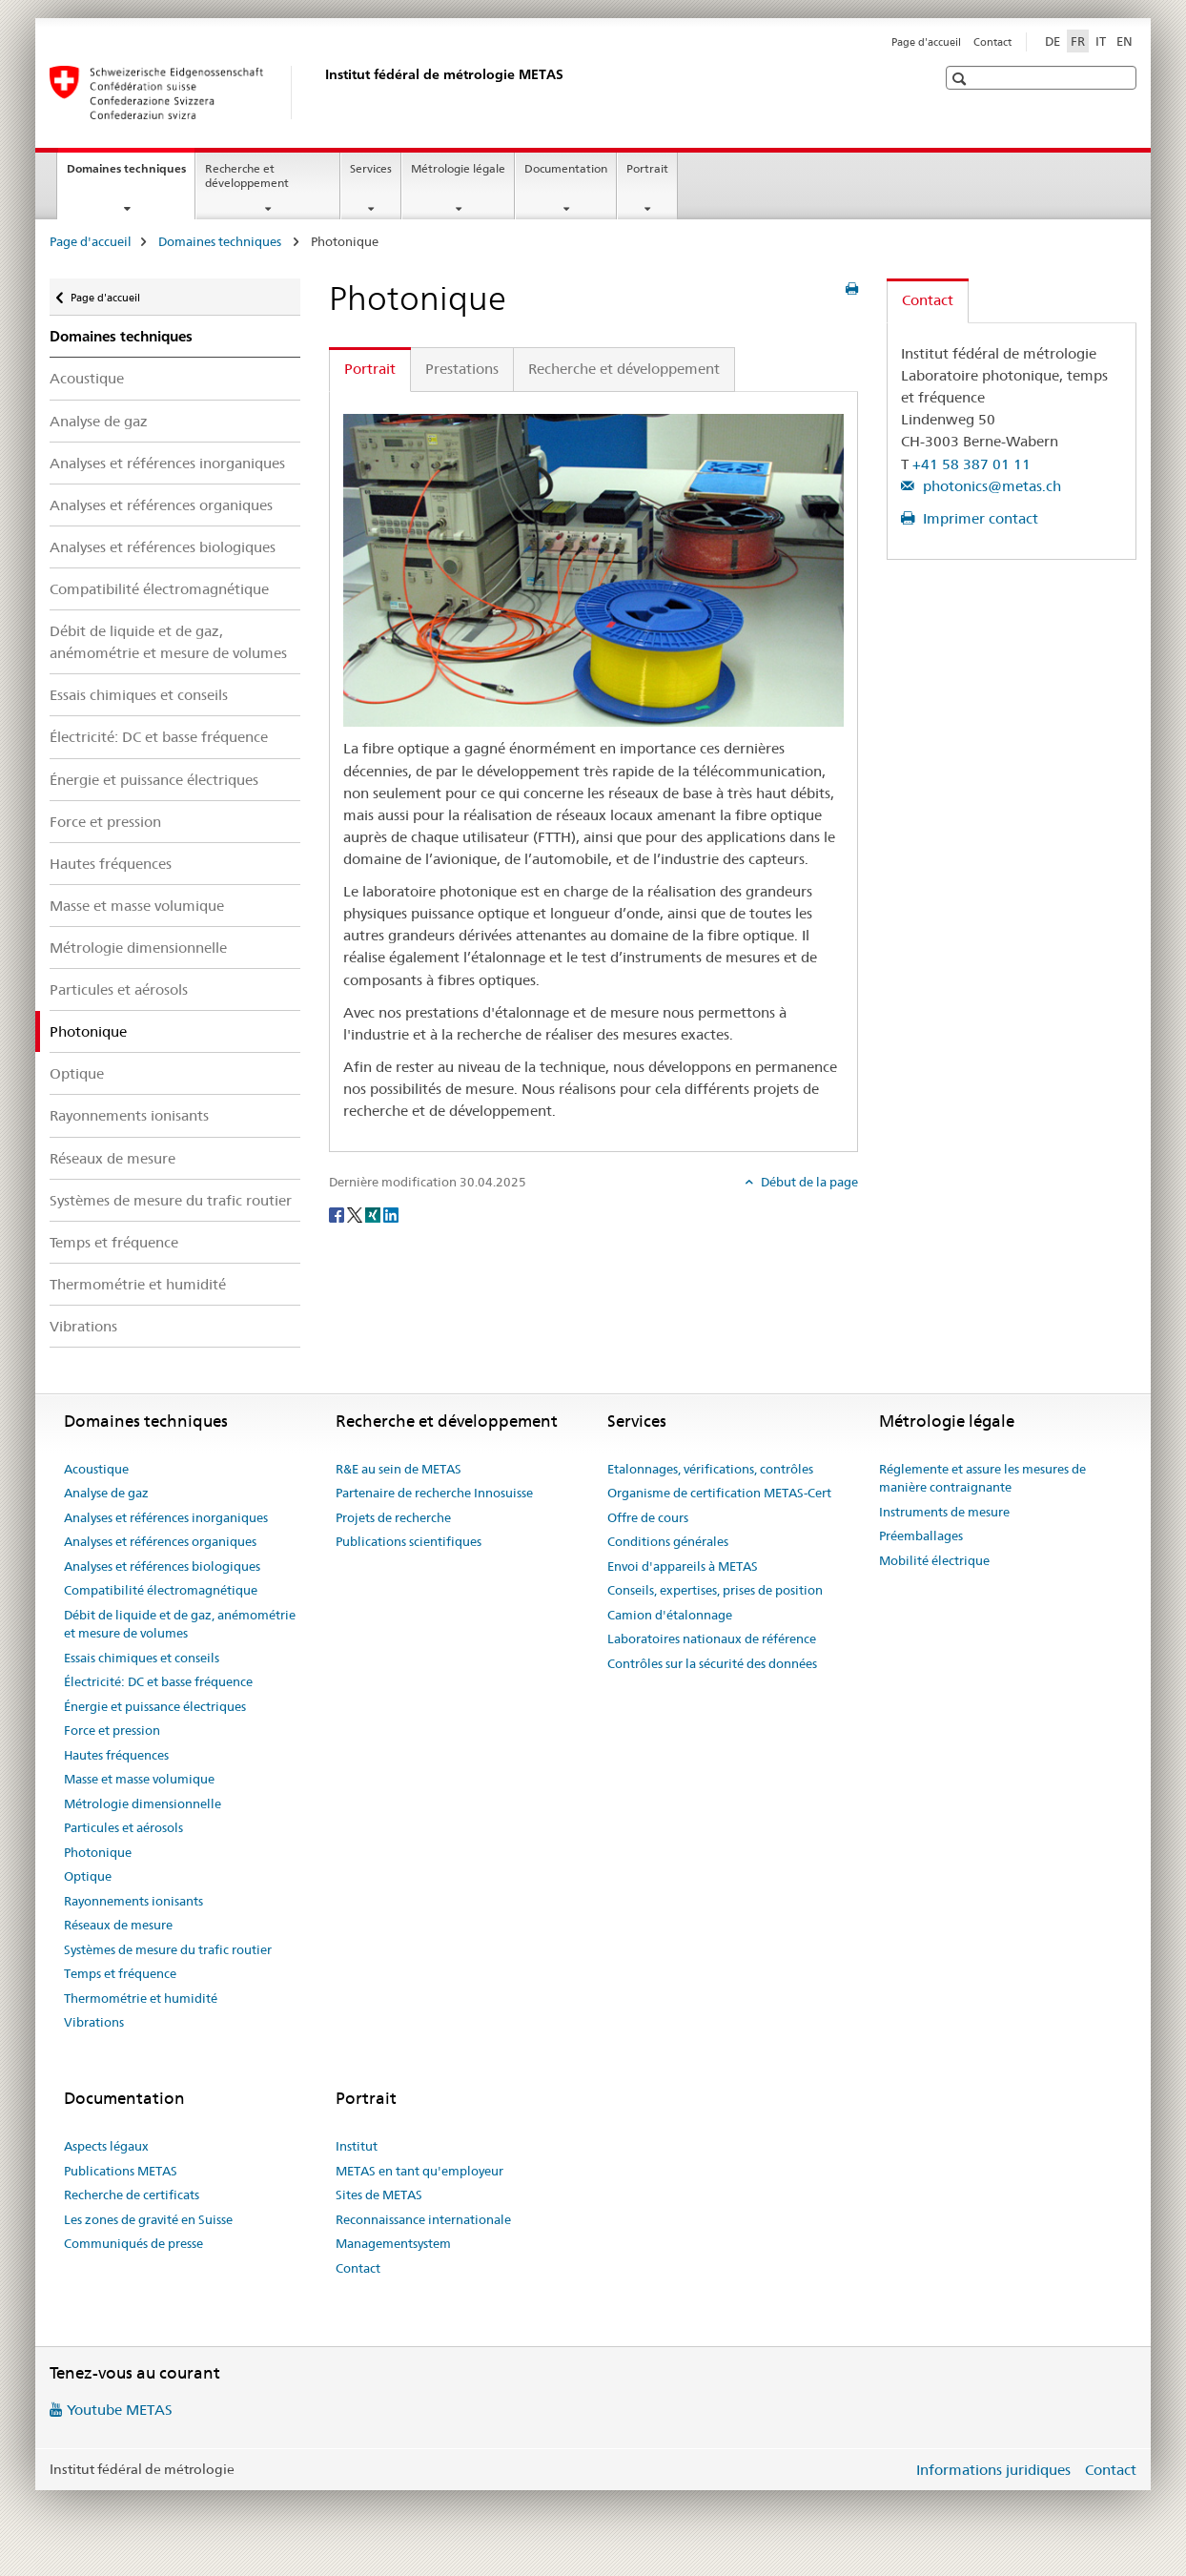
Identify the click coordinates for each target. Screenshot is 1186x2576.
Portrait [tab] (370, 369)
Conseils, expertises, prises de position (715, 1589)
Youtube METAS (120, 2410)
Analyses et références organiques (161, 505)
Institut (357, 2146)
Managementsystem (393, 2243)
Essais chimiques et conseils (139, 695)
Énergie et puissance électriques (154, 780)
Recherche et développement (247, 175)
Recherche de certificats (131, 2194)
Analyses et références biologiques (163, 547)
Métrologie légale (458, 168)
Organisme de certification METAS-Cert (719, 1492)
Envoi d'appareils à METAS (682, 1566)
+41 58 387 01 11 (971, 464)
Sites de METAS (379, 2194)
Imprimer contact (978, 518)
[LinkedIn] (391, 1213)
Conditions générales (667, 1541)
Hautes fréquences (111, 864)
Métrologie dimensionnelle (138, 947)
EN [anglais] (1124, 41)
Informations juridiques (993, 2470)
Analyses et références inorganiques (167, 463)
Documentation (565, 168)
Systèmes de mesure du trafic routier (171, 1200)
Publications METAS (120, 2170)
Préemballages (921, 1535)
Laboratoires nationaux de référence (711, 1638)
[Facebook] (338, 1213)
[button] (961, 79)
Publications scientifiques (408, 1541)
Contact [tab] (927, 300)
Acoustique (87, 378)
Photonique (98, 1852)
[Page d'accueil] (321, 92)
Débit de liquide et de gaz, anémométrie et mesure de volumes (168, 642)
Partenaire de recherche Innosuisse (434, 1492)
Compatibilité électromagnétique (159, 589)
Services (371, 168)
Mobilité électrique (934, 1560)
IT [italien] (1100, 41)
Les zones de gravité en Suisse (148, 2219)
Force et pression (105, 822)
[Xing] (374, 1213)
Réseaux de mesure (112, 1158)
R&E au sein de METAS (398, 1468)
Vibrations (83, 1326)
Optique (77, 1073)
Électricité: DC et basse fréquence (159, 737)
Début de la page (808, 1181)
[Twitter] (356, 1213)
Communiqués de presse (133, 2243)
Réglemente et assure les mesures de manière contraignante (982, 1478)
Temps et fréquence (114, 1242)
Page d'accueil (926, 42)
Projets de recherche (393, 1517)
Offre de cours (647, 1517)
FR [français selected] (1078, 41)
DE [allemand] (1052, 41)
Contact (992, 42)
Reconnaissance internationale (423, 2219)
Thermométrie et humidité (138, 1284)
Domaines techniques (130, 174)
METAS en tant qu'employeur (419, 2170)
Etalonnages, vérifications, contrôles (710, 1468)
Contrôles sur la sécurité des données (712, 1663)
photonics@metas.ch (990, 486)
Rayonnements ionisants (129, 1115)
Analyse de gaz (99, 421)
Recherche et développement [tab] (624, 369)
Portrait (647, 168)
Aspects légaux (106, 2146)
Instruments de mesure (944, 1511)
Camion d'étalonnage (669, 1614)
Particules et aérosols (119, 989)
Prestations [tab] (462, 369)
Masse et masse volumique (137, 905)
